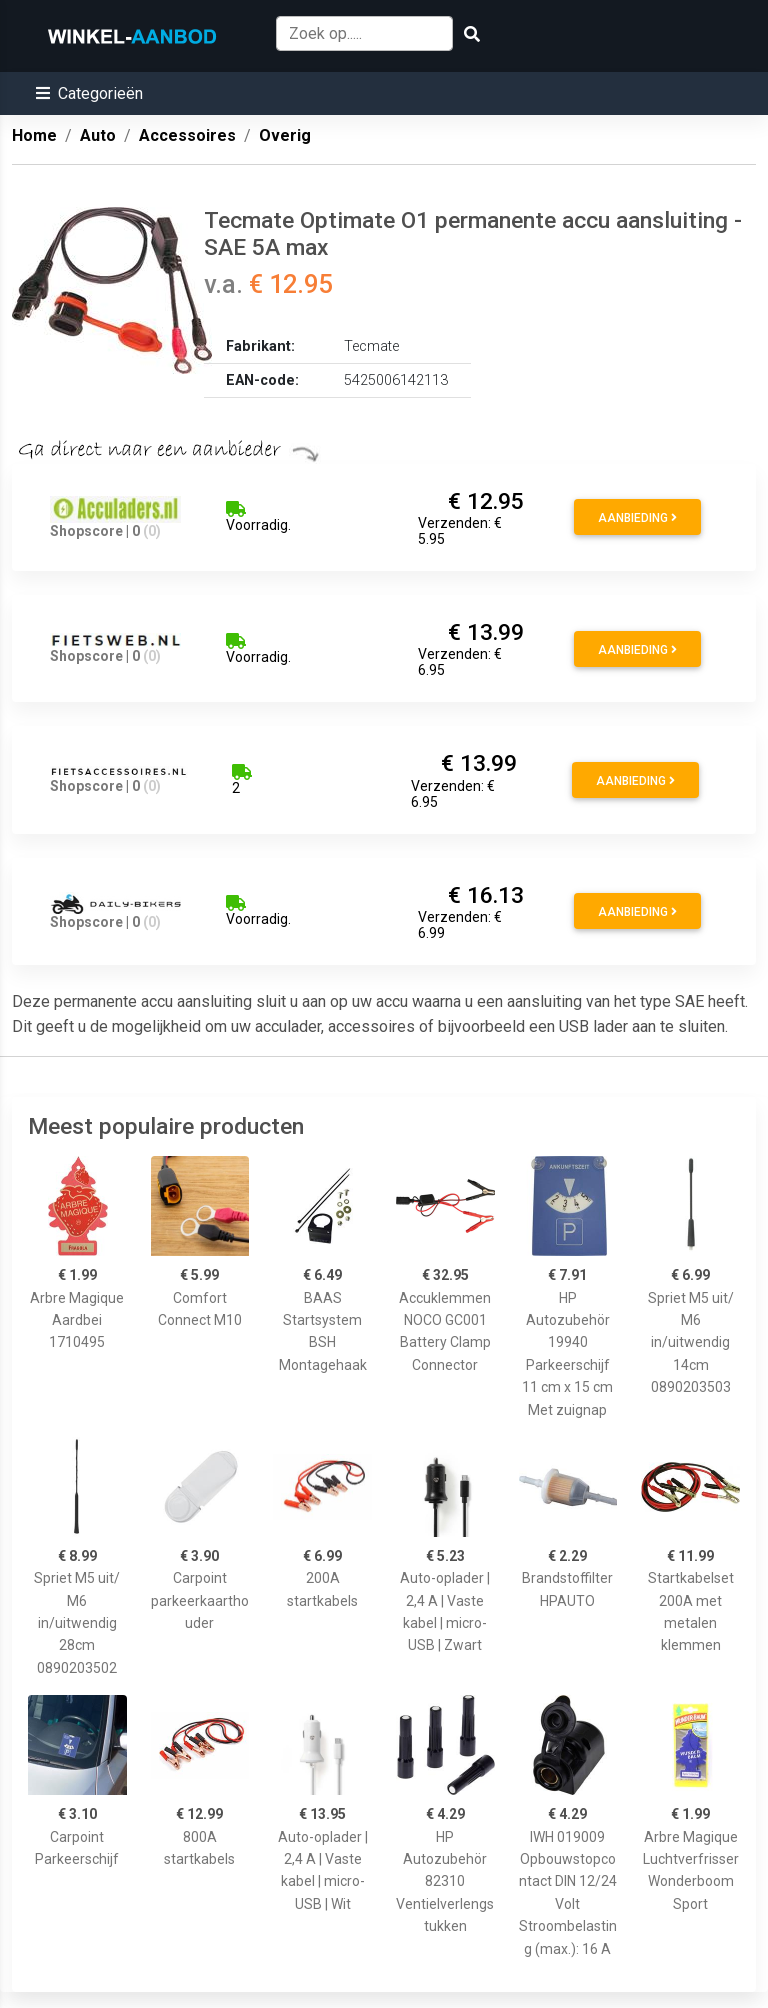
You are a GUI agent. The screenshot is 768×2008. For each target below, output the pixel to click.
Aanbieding (637, 518)
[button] (89, 93)
